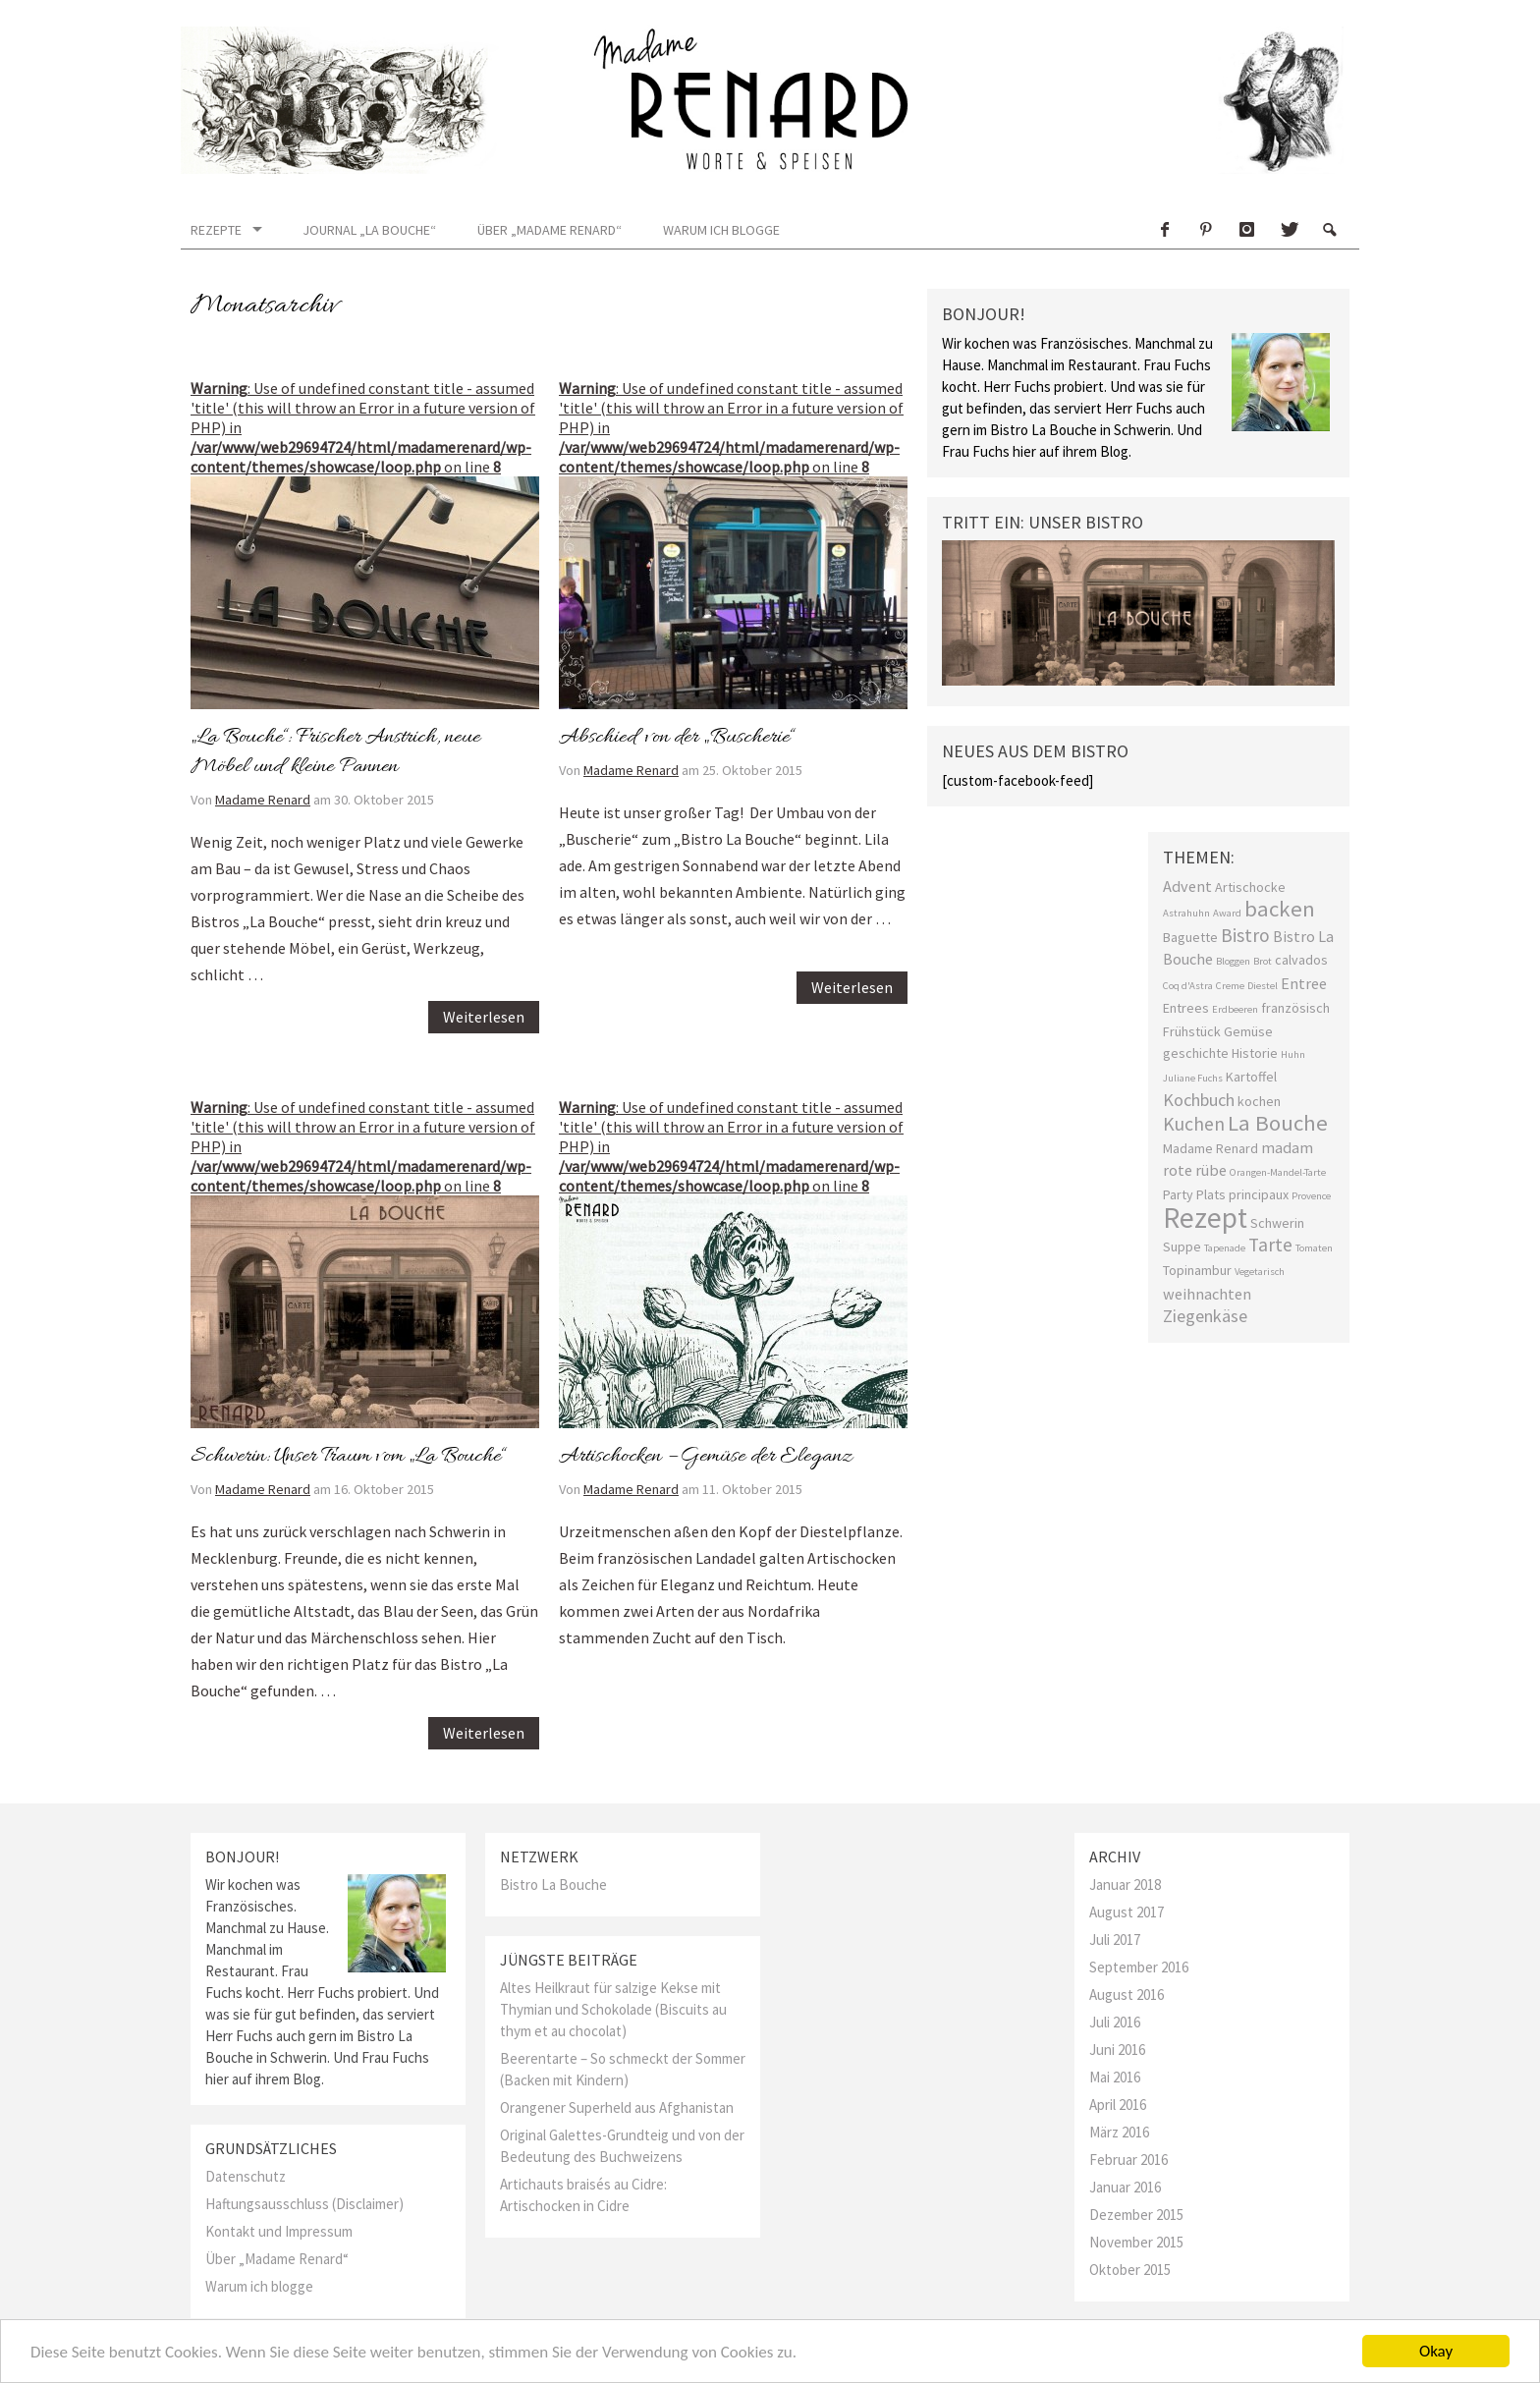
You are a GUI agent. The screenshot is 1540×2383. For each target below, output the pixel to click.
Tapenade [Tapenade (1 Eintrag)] (1224, 1248)
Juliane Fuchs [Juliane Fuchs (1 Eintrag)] (1193, 1078)
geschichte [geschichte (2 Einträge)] (1196, 1053)
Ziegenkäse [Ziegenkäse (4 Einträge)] (1205, 1315)
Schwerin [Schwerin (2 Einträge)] (1277, 1223)
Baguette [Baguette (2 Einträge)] (1190, 937)
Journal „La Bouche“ (369, 230)
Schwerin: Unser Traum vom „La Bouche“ (348, 1456)
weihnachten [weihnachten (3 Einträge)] (1207, 1293)
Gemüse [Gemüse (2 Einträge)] (1248, 1031)
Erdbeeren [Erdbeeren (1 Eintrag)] (1235, 1009)
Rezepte (216, 230)
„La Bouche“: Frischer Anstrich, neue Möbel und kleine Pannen (335, 752)
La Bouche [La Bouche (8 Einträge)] (1278, 1122)
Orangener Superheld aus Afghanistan (617, 2107)
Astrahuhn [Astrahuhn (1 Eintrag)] (1186, 913)
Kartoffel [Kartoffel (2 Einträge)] (1251, 1076)
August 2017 (1126, 1912)
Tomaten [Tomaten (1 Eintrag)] (1314, 1248)
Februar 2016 (1128, 2159)
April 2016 (1117, 2104)
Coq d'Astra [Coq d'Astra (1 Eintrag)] (1188, 985)
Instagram (1246, 229)
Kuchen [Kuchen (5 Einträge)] (1194, 1124)
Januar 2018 (1125, 1884)
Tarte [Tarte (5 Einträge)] (1270, 1244)
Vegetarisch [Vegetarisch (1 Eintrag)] (1260, 1271)
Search (1328, 229)
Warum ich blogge (721, 230)
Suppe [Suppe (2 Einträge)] (1182, 1246)
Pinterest (1205, 229)
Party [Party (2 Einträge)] (1178, 1194)
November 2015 (1136, 2242)
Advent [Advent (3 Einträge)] (1187, 886)
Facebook (1163, 229)
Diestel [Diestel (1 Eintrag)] (1262, 985)
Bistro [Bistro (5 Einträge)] (1245, 935)
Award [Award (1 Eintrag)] (1227, 913)
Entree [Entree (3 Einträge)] (1304, 983)
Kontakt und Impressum (279, 2231)
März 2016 (1119, 2132)
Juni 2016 (1117, 2049)
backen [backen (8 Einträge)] (1279, 908)
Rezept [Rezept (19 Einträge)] (1205, 1217)
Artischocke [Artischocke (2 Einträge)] (1250, 887)
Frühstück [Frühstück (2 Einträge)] (1192, 1031)
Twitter (1287, 229)
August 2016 (1126, 1994)
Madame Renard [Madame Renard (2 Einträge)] (1210, 1148)
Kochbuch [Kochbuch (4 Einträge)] (1199, 1099)
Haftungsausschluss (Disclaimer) (304, 2203)
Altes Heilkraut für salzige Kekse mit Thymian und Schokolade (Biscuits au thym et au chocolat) (613, 2009)
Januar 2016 (1125, 2187)
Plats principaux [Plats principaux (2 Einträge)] (1242, 1194)
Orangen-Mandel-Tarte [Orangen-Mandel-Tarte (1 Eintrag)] (1278, 1172)
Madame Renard (262, 799)
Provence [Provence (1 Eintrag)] (1311, 1196)
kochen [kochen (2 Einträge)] (1259, 1101)
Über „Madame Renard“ (549, 230)
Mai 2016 (1114, 2077)
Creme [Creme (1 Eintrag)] (1230, 985)
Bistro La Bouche (553, 1884)
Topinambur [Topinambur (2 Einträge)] (1197, 1270)
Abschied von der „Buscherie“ (676, 737)
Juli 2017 (1114, 1939)
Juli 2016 (1114, 2022)
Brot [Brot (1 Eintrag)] (1262, 961)
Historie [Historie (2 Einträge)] (1255, 1053)
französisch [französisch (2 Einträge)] (1295, 1008)
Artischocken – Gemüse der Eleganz (705, 1456)
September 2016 (1138, 1967)
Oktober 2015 (1130, 2269)
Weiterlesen (483, 1016)
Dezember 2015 (1136, 2214)
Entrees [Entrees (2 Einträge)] (1186, 1008)
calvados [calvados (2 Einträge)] (1301, 960)
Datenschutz (245, 2176)
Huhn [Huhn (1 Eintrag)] (1293, 1054)
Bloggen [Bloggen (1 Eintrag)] (1233, 961)
